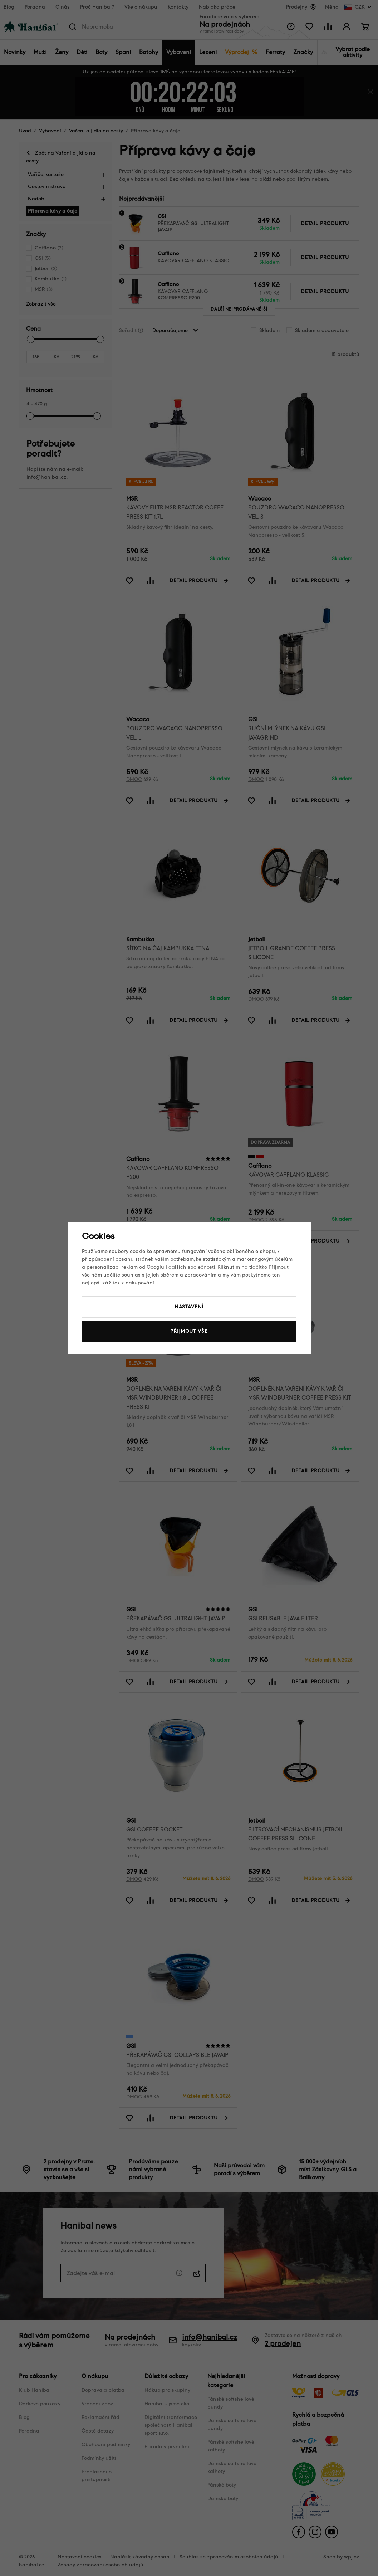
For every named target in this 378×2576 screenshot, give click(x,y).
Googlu (155, 1267)
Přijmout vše (188, 1331)
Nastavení (189, 1307)
